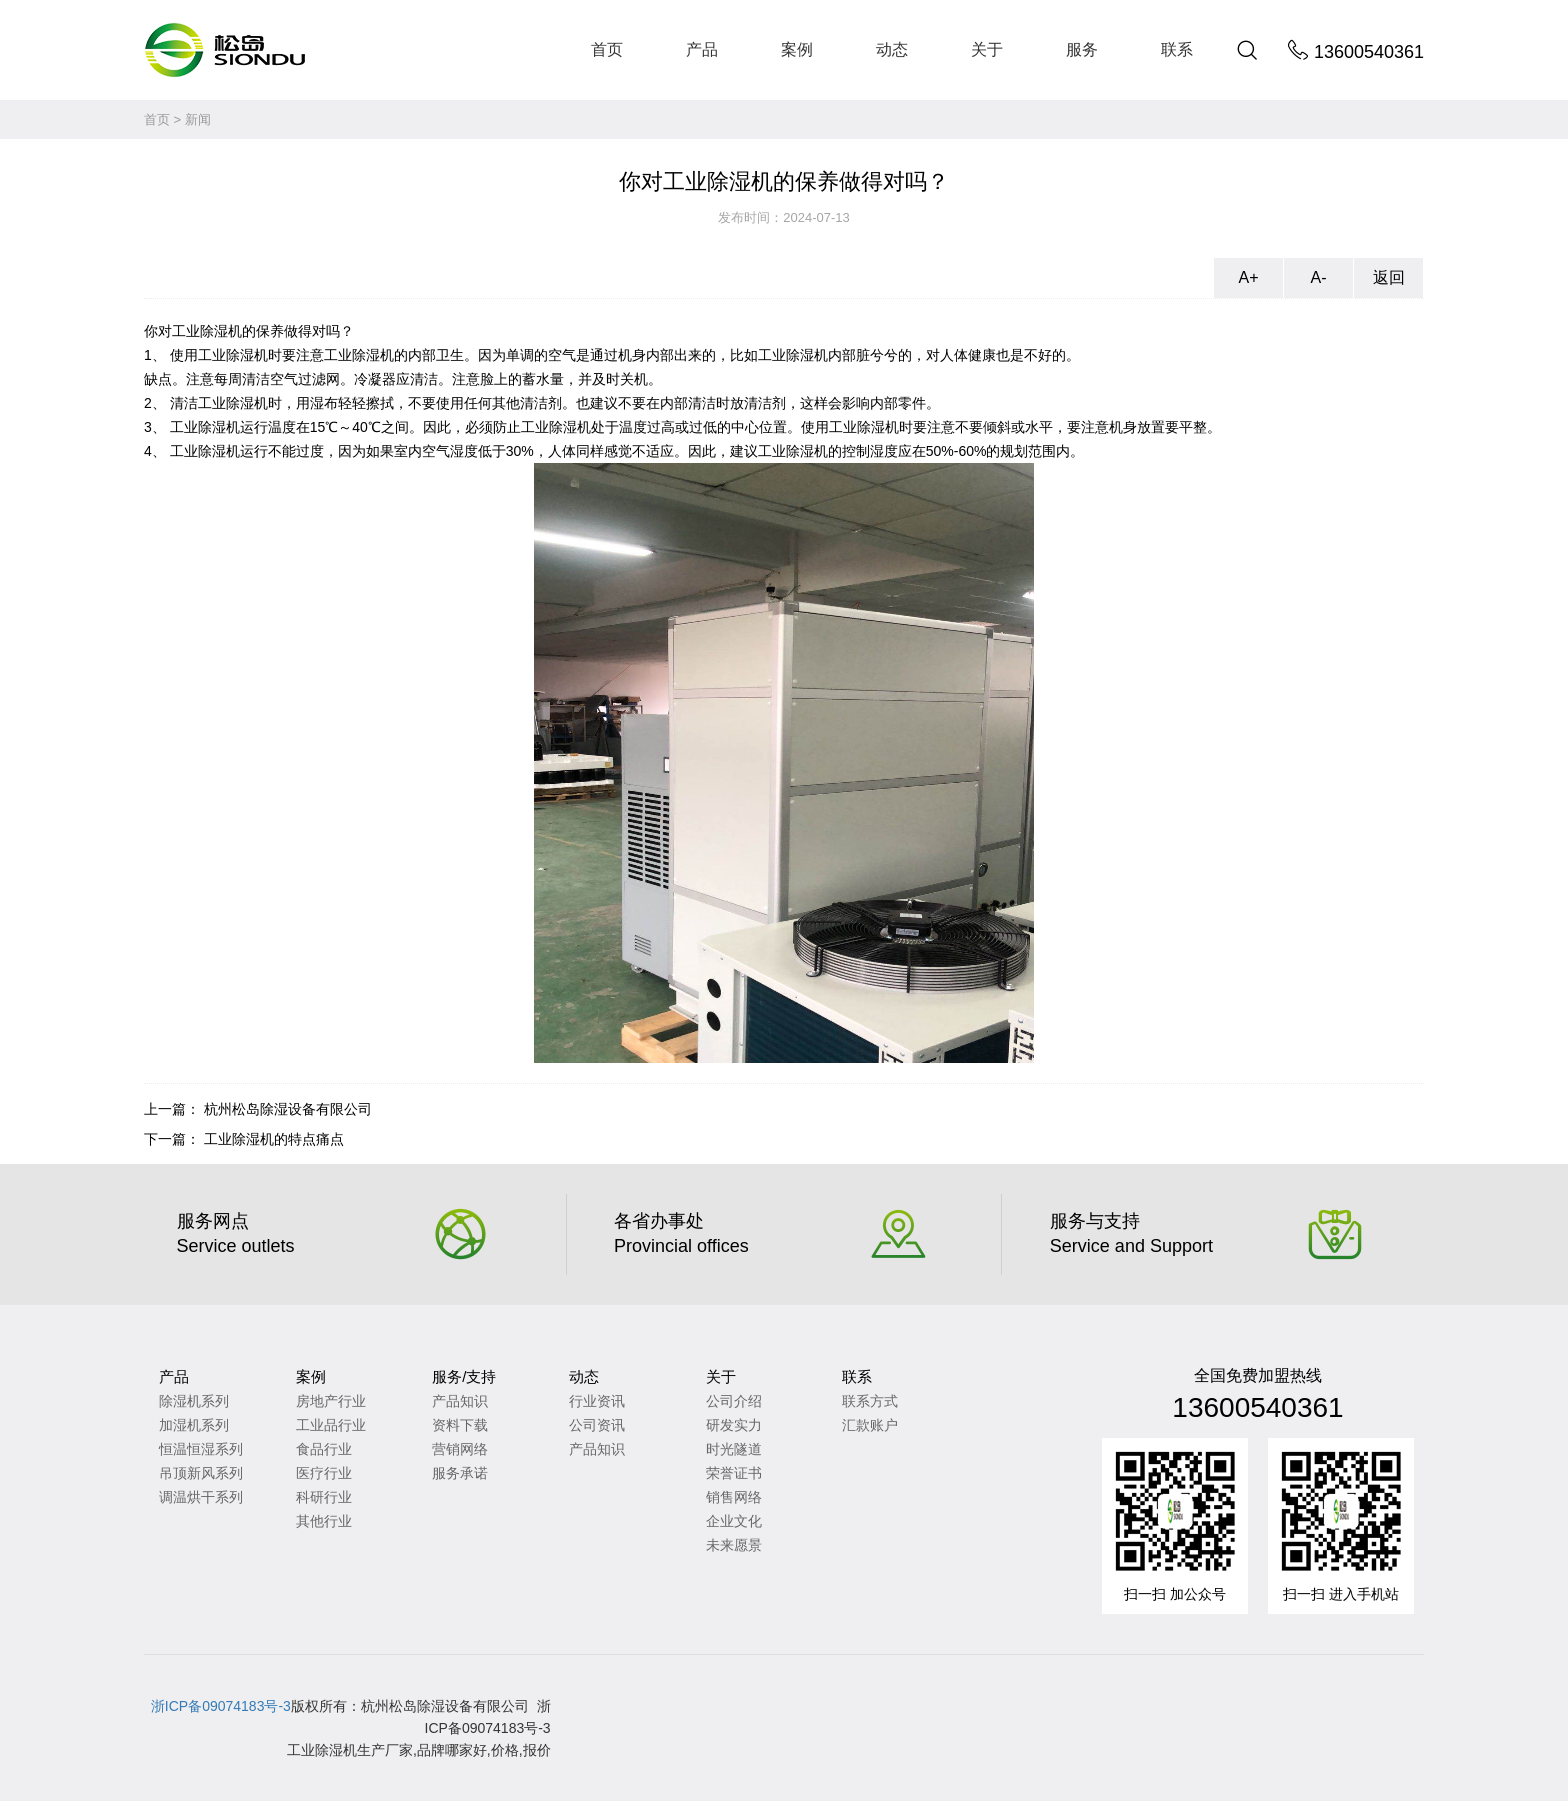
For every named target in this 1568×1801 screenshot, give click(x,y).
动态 (892, 49)
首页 (607, 49)
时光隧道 (734, 1449)
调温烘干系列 (201, 1497)
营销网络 (460, 1449)
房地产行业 (331, 1401)
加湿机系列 (194, 1425)
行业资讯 (597, 1401)
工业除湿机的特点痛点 (274, 1139)
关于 (987, 49)
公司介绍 (734, 1401)
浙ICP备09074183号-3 (221, 1706)
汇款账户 (870, 1425)
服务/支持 (464, 1376)
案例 (797, 49)
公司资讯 (597, 1425)
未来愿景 (734, 1545)
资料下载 (460, 1425)
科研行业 (324, 1497)
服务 (1082, 49)
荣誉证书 (734, 1473)
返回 (1389, 277)
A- (1319, 277)
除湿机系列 (194, 1401)
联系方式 (870, 1401)
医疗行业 (324, 1473)
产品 (702, 49)
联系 (1177, 49)
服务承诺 (460, 1473)
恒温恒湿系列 (201, 1449)
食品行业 (324, 1449)
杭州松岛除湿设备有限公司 (288, 1109)
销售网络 (734, 1497)
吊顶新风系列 (201, 1473)
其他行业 (324, 1521)
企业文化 (734, 1521)
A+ (1248, 277)
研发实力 (734, 1425)
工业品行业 (331, 1425)
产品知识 (460, 1401)
